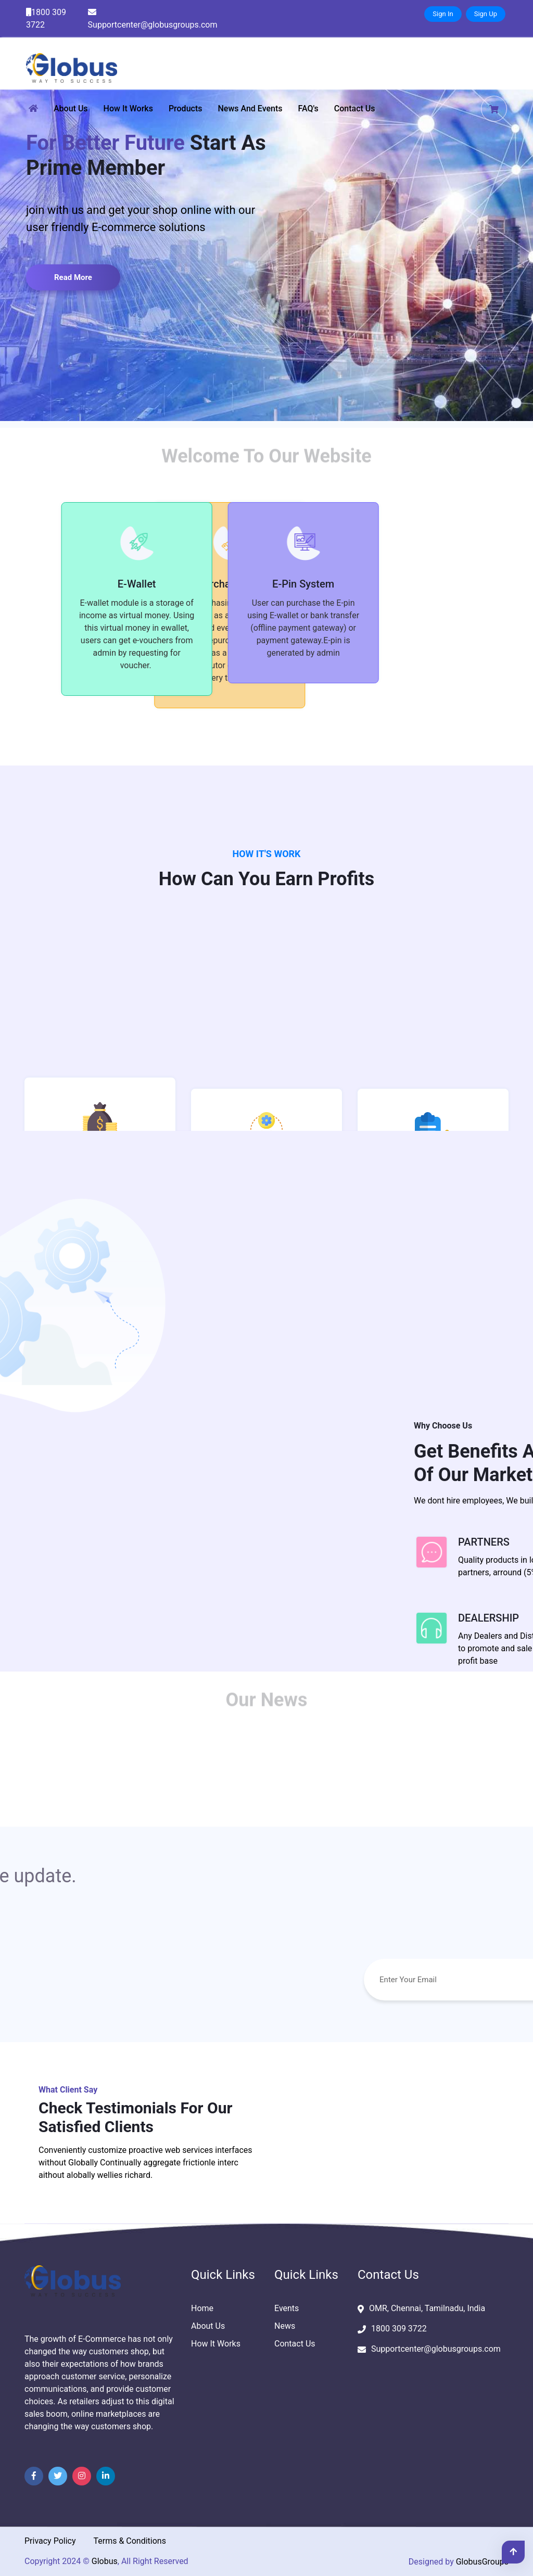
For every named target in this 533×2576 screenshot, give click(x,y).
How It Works (128, 108)
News (284, 2326)
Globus (105, 2561)
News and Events (250, 108)
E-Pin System (266, 584)
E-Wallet (100, 584)
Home (202, 2308)
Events (286, 2308)
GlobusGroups (482, 2562)
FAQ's (308, 108)
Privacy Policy (50, 2541)
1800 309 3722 (46, 18)
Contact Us (354, 108)
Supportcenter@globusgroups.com (153, 19)
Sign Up (485, 14)
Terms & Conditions (129, 2541)
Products (185, 108)
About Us (71, 108)
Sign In (443, 14)
